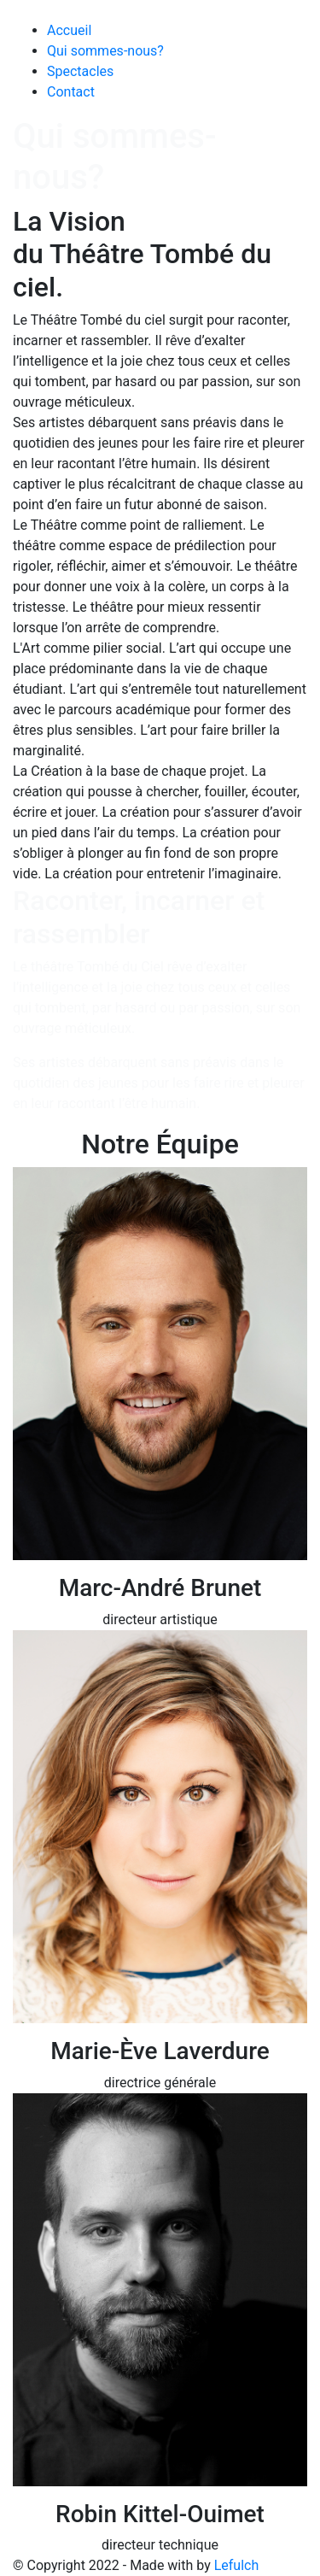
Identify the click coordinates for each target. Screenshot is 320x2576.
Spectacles (80, 71)
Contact (71, 92)
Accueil (69, 30)
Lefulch (236, 2565)
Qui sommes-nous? (105, 51)
